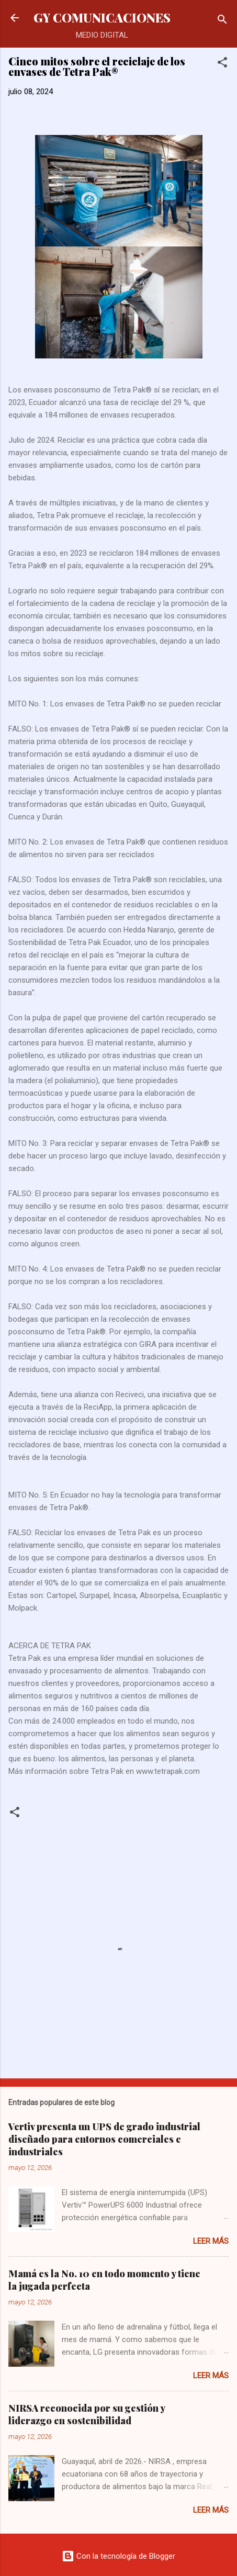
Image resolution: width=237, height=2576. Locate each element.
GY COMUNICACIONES (102, 17)
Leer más (211, 2241)
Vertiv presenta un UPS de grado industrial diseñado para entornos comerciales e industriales (104, 2139)
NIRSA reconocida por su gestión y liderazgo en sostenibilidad (86, 2414)
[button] (222, 64)
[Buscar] (222, 21)
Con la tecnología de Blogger (118, 2556)
